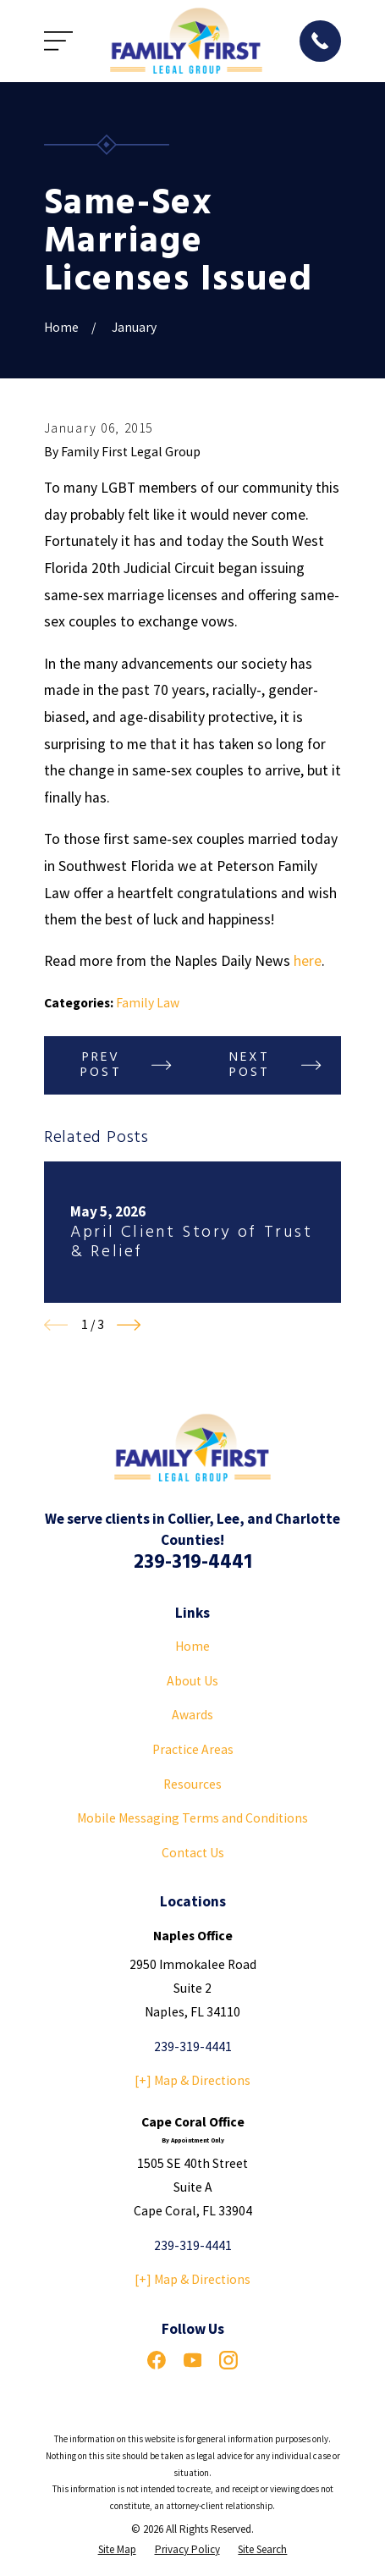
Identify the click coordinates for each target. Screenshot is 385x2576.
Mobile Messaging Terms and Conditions (192, 1818)
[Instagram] (228, 2360)
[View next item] (128, 1325)
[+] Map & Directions (192, 2080)
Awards (192, 1715)
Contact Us (193, 1853)
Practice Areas (193, 1749)
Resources (192, 1784)
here (308, 961)
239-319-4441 (193, 1563)
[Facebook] (156, 2360)
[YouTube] (193, 2360)
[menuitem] (117, 2549)
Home (192, 1646)
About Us (192, 1681)
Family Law (147, 1003)
